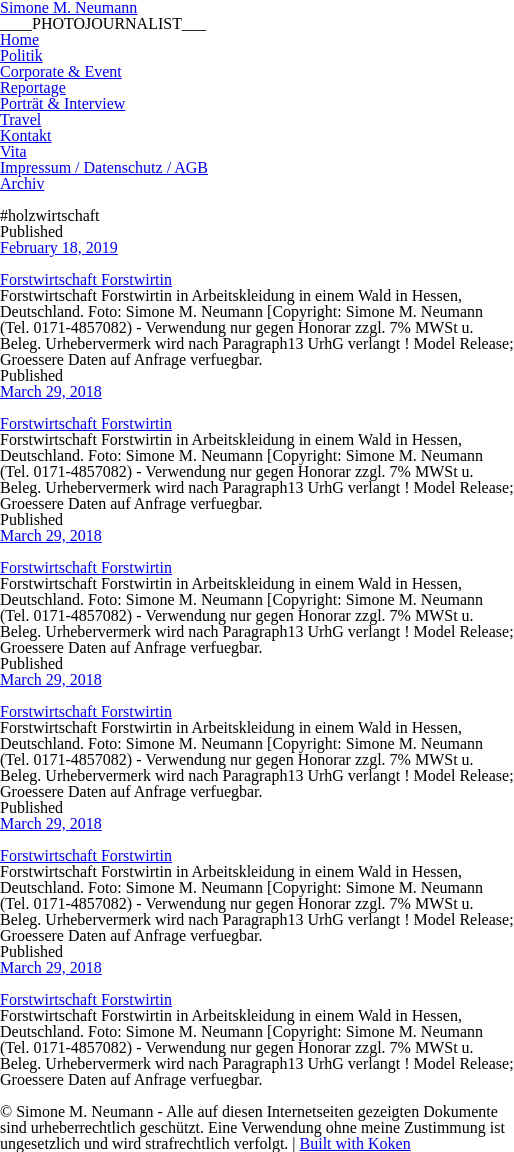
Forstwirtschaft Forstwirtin (86, 279)
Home (19, 39)
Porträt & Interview (62, 103)
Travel (20, 119)
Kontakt (26, 135)
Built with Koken (355, 1143)
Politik (21, 55)
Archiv (22, 183)
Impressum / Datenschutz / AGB (104, 167)
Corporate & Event (61, 71)
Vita (13, 151)
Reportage (33, 87)
